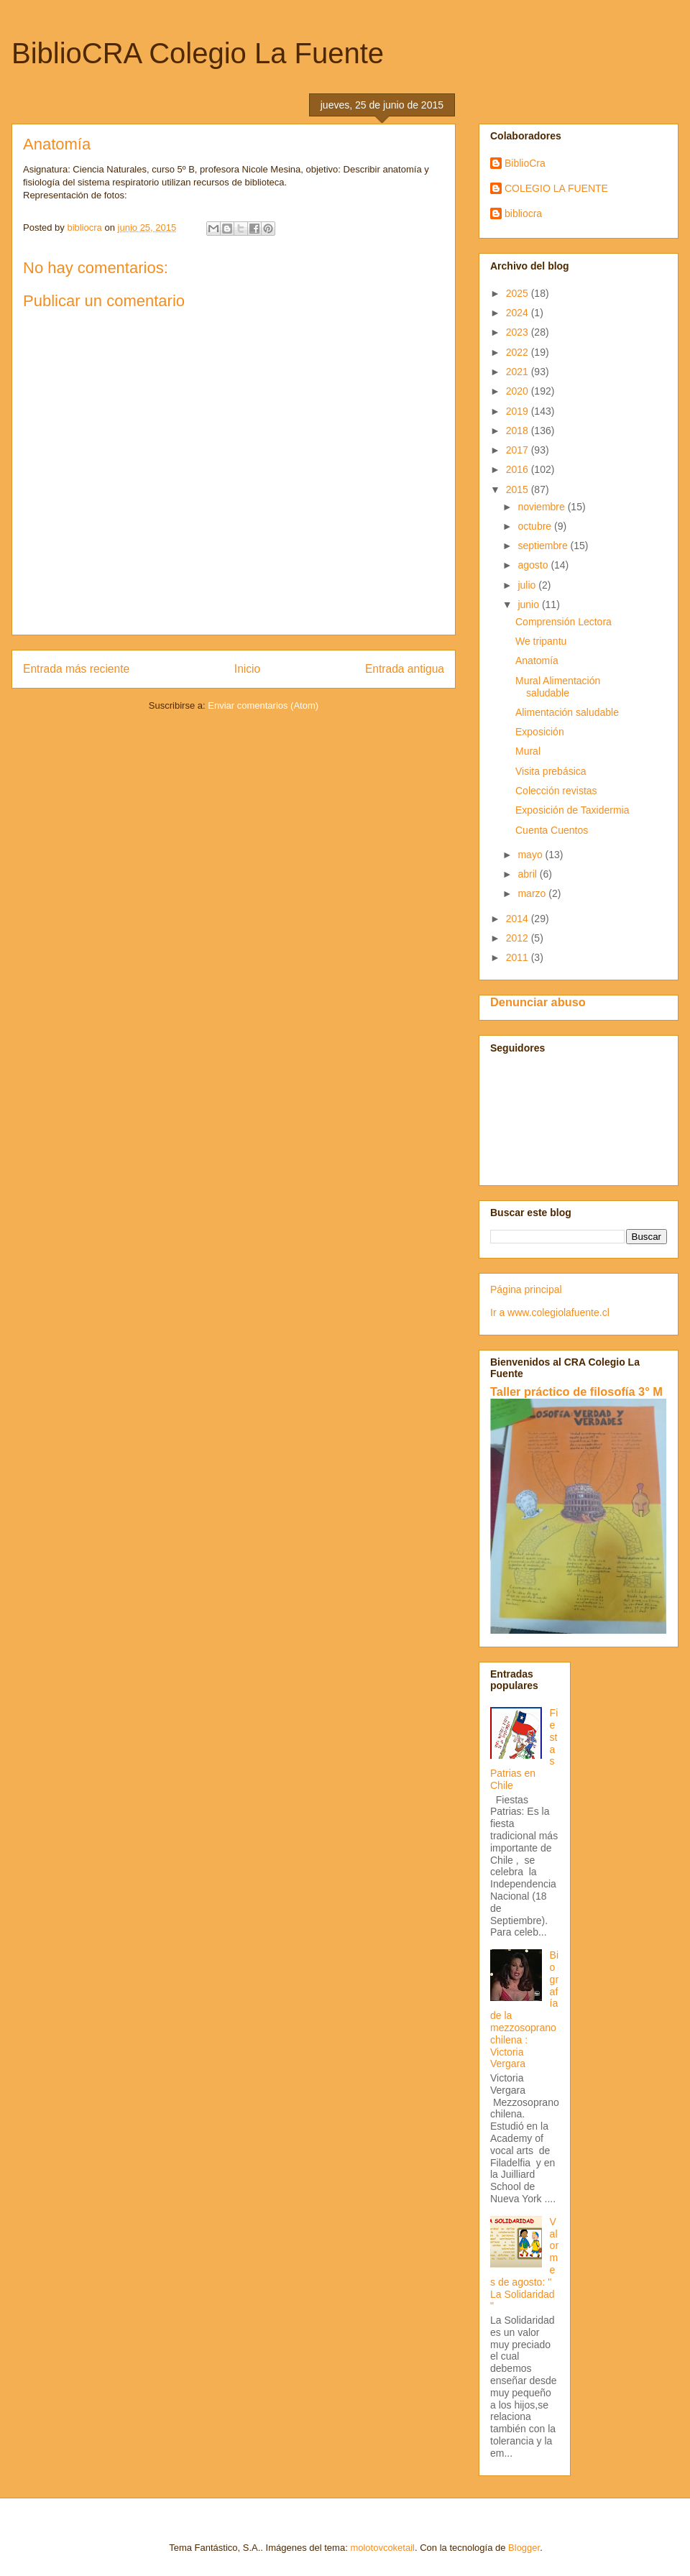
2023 (518, 332)
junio (529, 604)
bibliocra (523, 213)
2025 (518, 293)
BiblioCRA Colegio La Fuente (198, 53)
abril (528, 874)
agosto (534, 565)
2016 (518, 469)
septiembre (544, 545)
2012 (518, 938)
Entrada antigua (404, 669)
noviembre (542, 506)
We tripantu (540, 641)
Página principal (526, 1289)
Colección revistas (556, 790)
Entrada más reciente (76, 669)
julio (528, 585)
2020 (518, 391)
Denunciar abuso (538, 1001)
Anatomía (536, 660)
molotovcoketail (382, 2547)
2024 (518, 312)
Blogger (524, 2547)
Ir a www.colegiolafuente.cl (550, 1312)
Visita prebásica (550, 771)
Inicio (247, 669)
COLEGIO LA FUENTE (556, 188)
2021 (518, 371)
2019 (518, 411)
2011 (518, 957)
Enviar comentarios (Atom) (263, 705)
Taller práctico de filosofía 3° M (576, 1391)
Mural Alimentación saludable (557, 687)
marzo (533, 893)
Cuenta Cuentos (551, 830)
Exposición (539, 731)
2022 (518, 352)
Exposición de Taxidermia (572, 810)
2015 (518, 489)
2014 (518, 918)
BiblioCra (525, 163)
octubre (536, 526)
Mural (527, 751)
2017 (518, 450)
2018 (518, 430)
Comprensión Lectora (563, 621)
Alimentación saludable (567, 712)
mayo (531, 854)
